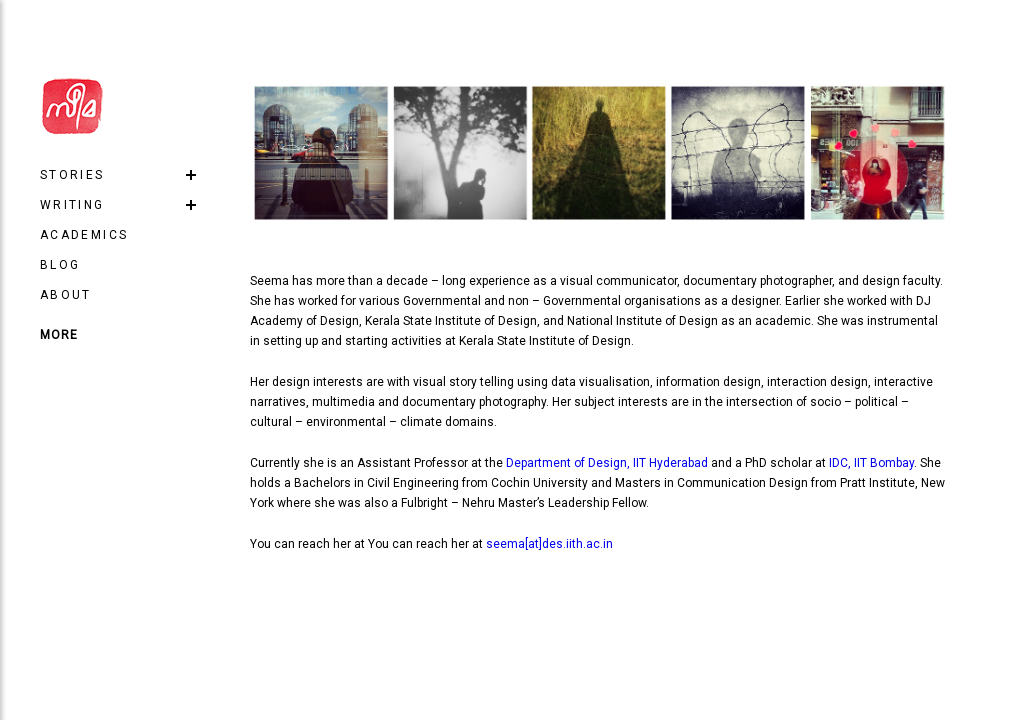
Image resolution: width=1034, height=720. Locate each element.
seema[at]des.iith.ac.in (549, 544)
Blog (60, 265)
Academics (84, 235)
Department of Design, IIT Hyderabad (607, 463)
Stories (72, 175)
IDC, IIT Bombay (871, 463)
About (66, 295)
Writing (72, 205)
